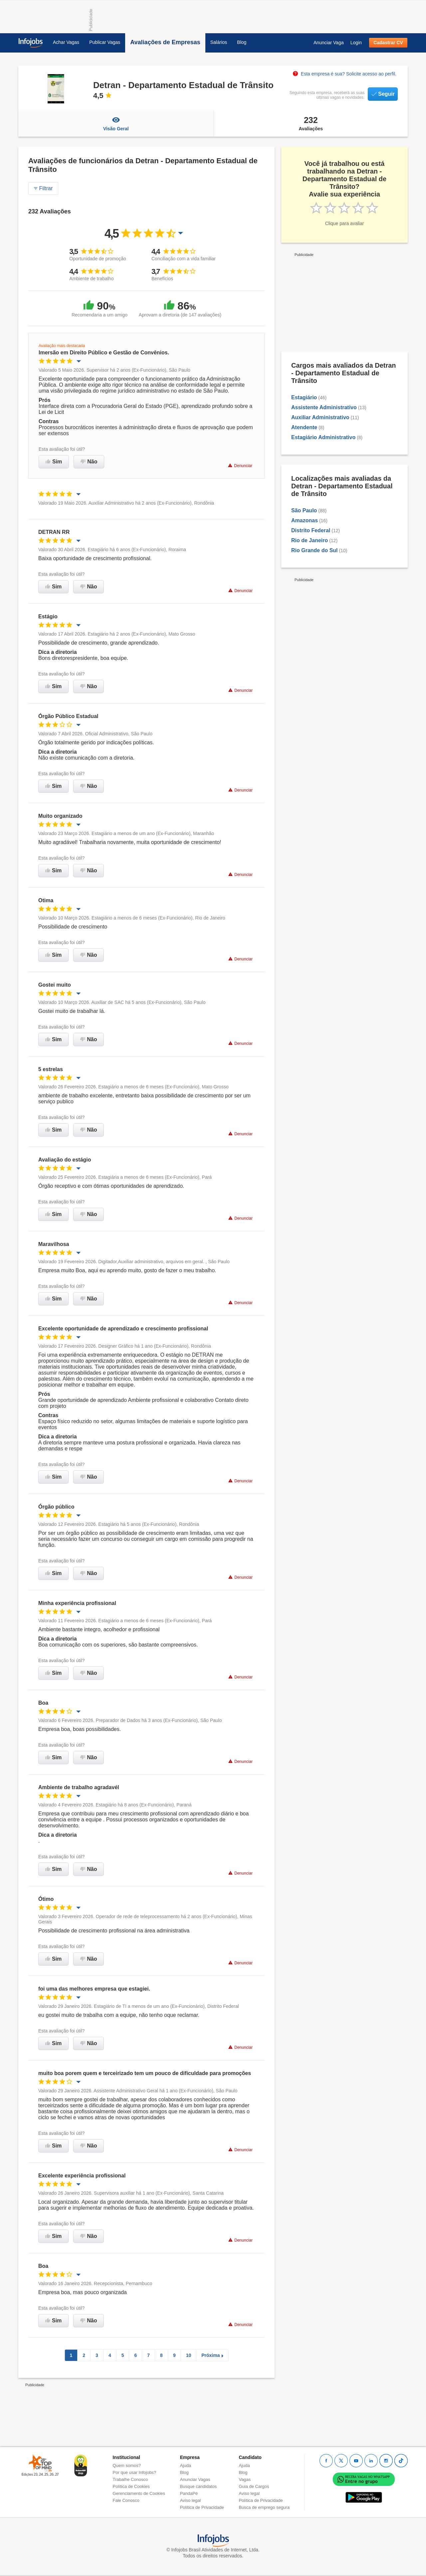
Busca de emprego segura (264, 2507)
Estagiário (304, 397)
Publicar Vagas (104, 42)
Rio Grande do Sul (314, 550)
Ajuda (185, 2465)
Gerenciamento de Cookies (139, 2493)
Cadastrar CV (388, 42)
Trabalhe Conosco (130, 2479)
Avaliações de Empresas (165, 42)
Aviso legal (190, 2500)
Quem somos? (127, 2465)
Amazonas (304, 520)
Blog (241, 42)
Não (89, 461)
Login (356, 42)
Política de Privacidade (202, 2507)
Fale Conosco (126, 2500)
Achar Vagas (66, 42)
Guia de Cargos (254, 2486)
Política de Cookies (131, 2486)
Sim (54, 461)
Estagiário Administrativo (323, 437)
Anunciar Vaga (329, 42)
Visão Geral (116, 123)
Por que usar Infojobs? (134, 2472)
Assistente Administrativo (324, 407)
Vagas (245, 2479)
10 (188, 2355)
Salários (218, 42)
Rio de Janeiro (309, 540)
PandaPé (189, 2493)
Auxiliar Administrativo (320, 417)
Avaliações (311, 123)
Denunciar (240, 465)
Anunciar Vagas (195, 2479)
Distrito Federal (310, 530)
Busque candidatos (198, 2486)
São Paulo (304, 510)
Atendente (304, 427)
